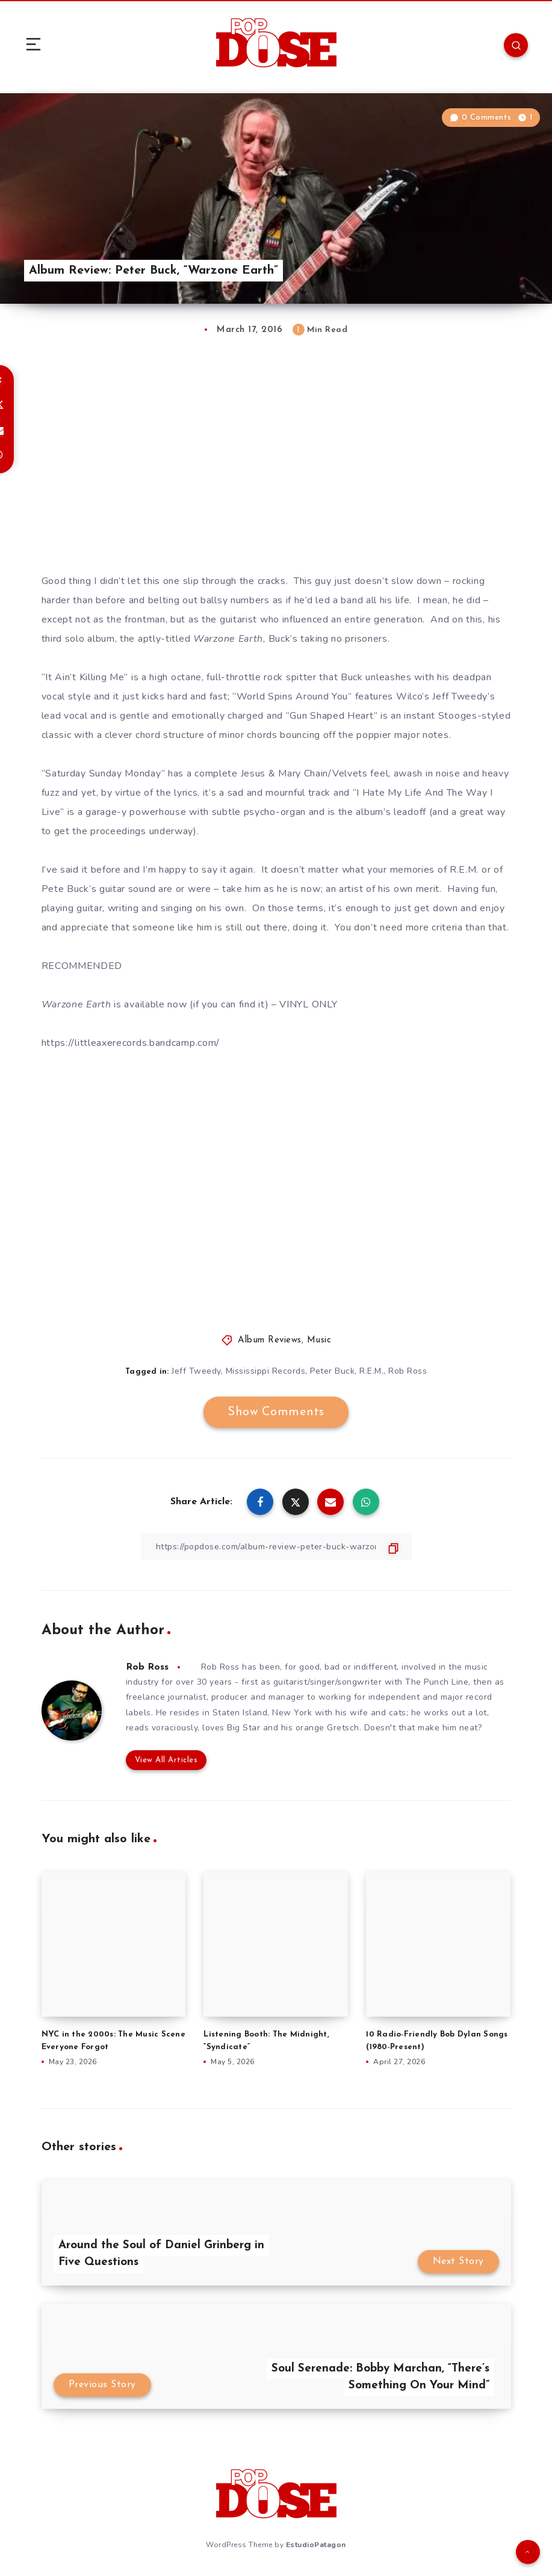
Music (319, 1340)
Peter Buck (332, 1371)
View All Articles (166, 1760)
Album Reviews (270, 1340)
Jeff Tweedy (196, 1371)
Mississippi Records (266, 1371)
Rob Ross (407, 1371)
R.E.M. (371, 1371)
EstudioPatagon (316, 2545)
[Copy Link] (276, 1546)
